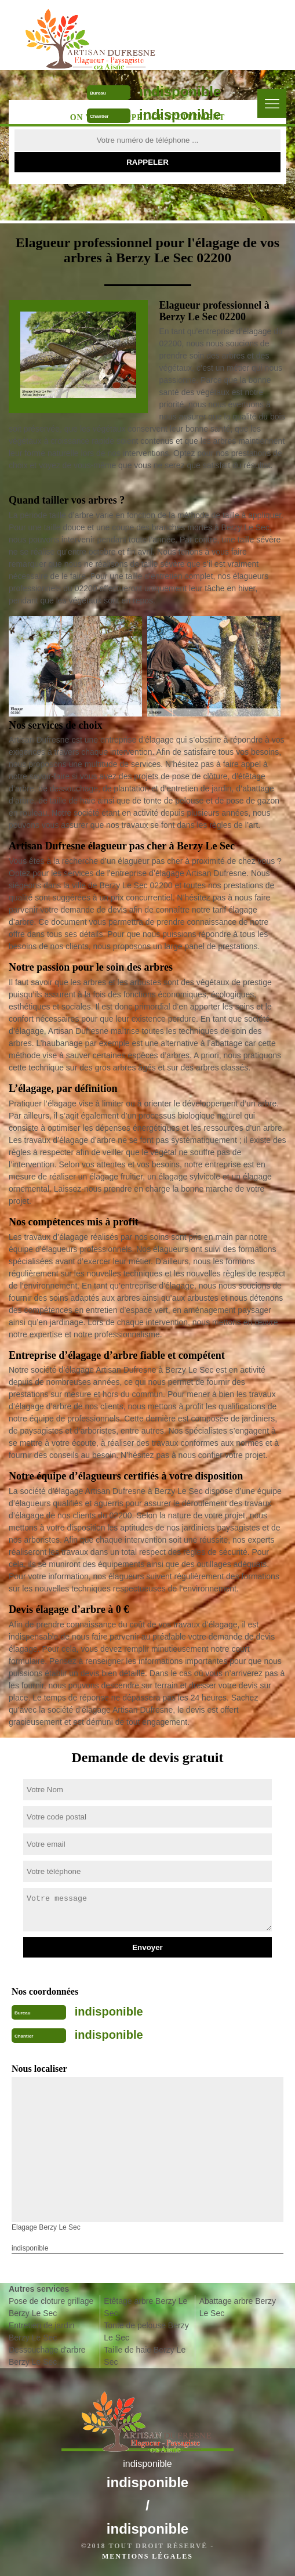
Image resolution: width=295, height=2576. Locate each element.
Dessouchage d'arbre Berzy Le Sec (47, 2356)
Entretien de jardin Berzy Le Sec (42, 2331)
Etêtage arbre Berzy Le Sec (145, 2307)
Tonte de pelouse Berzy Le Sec (146, 2331)
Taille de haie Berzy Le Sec (144, 2356)
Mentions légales (147, 2556)
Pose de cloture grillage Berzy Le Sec (51, 2307)
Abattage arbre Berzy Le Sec (237, 2307)
